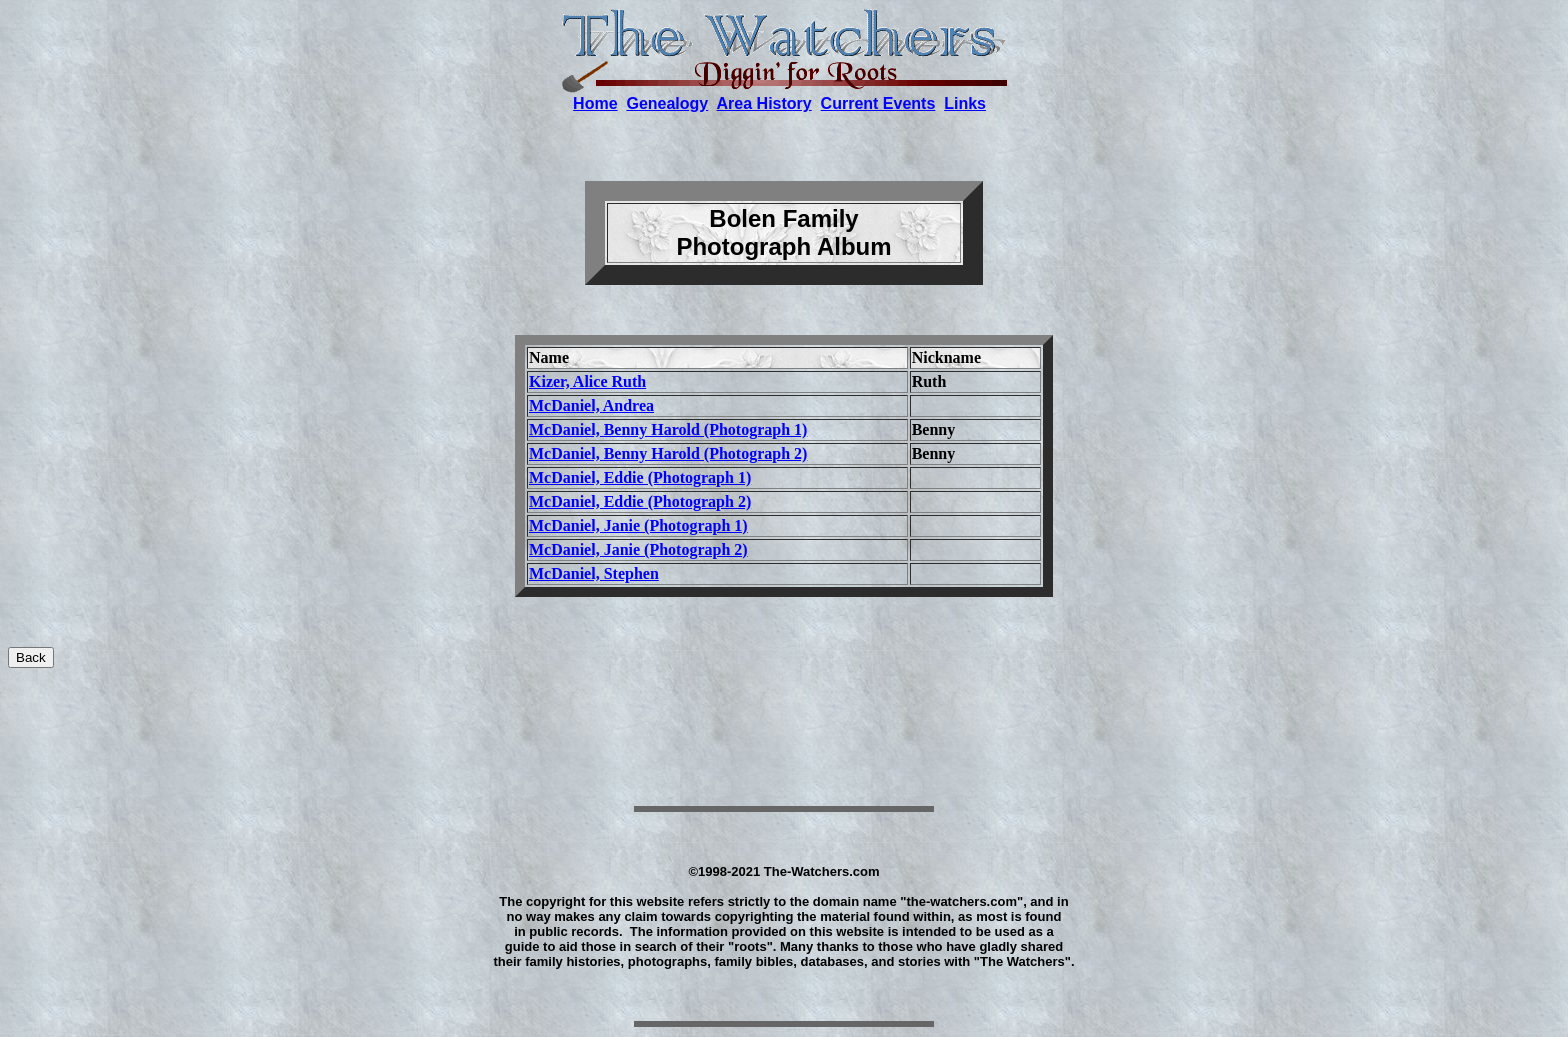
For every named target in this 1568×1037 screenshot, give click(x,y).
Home (595, 103)
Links (965, 103)
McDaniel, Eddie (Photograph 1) (640, 477)
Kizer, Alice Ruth (587, 381)
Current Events (878, 103)
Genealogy (667, 103)
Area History (764, 103)
